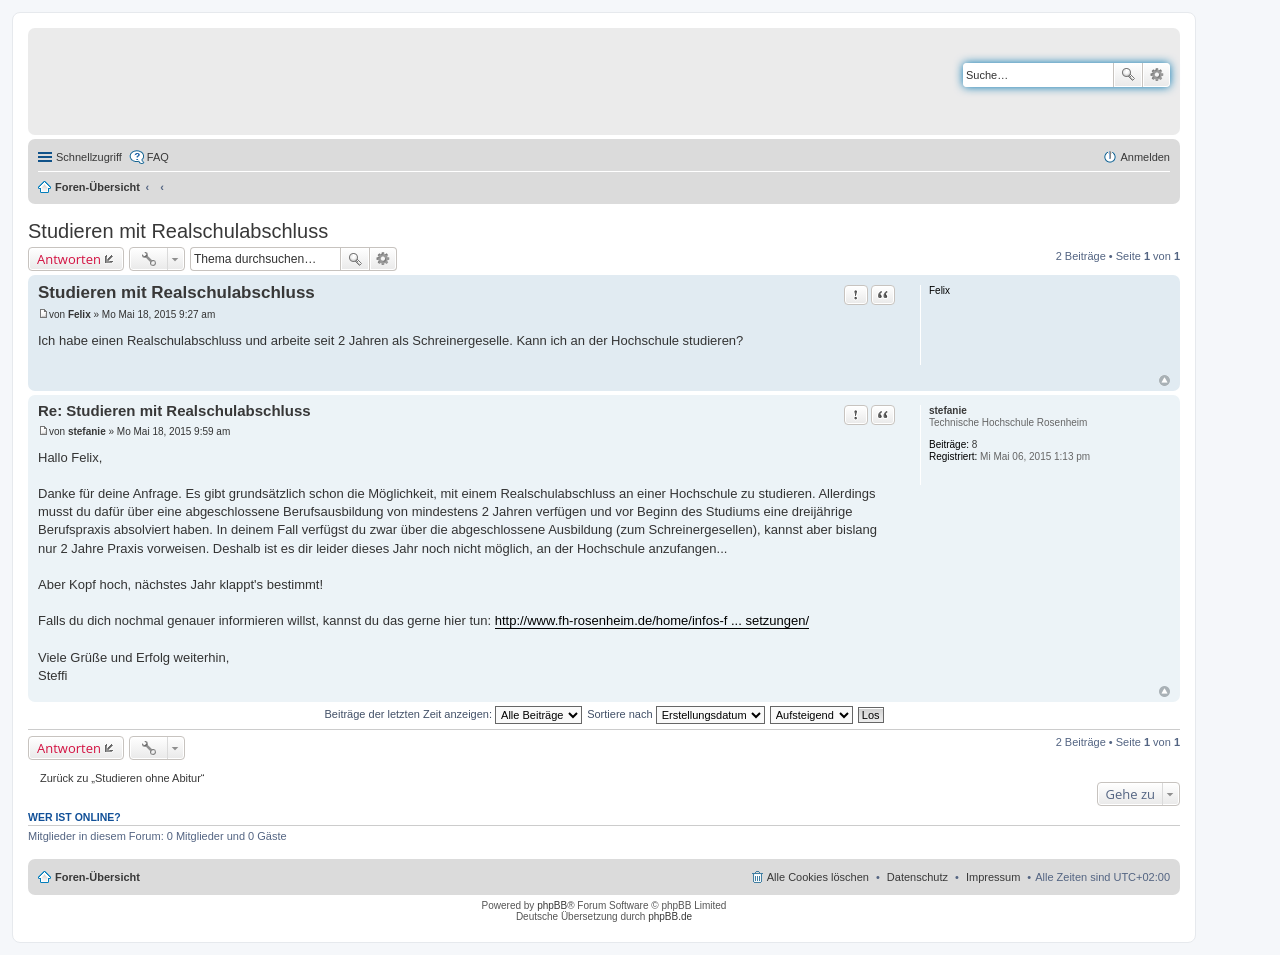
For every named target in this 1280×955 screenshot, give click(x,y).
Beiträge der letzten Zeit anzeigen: (453, 714)
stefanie (948, 410)
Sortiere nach (675, 714)
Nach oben (1164, 380)
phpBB (552, 905)
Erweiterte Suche (1156, 75)
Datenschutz (917, 877)
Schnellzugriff (89, 157)
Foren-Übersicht (97, 187)
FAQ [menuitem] (158, 157)
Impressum (993, 877)
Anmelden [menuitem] (1145, 157)
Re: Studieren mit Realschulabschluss (174, 410)
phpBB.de (670, 916)
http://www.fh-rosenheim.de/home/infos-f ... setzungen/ (652, 620)
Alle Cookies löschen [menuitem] (818, 877)
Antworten (69, 259)
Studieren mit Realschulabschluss (178, 231)
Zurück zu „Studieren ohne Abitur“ (122, 778)
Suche (1128, 75)
